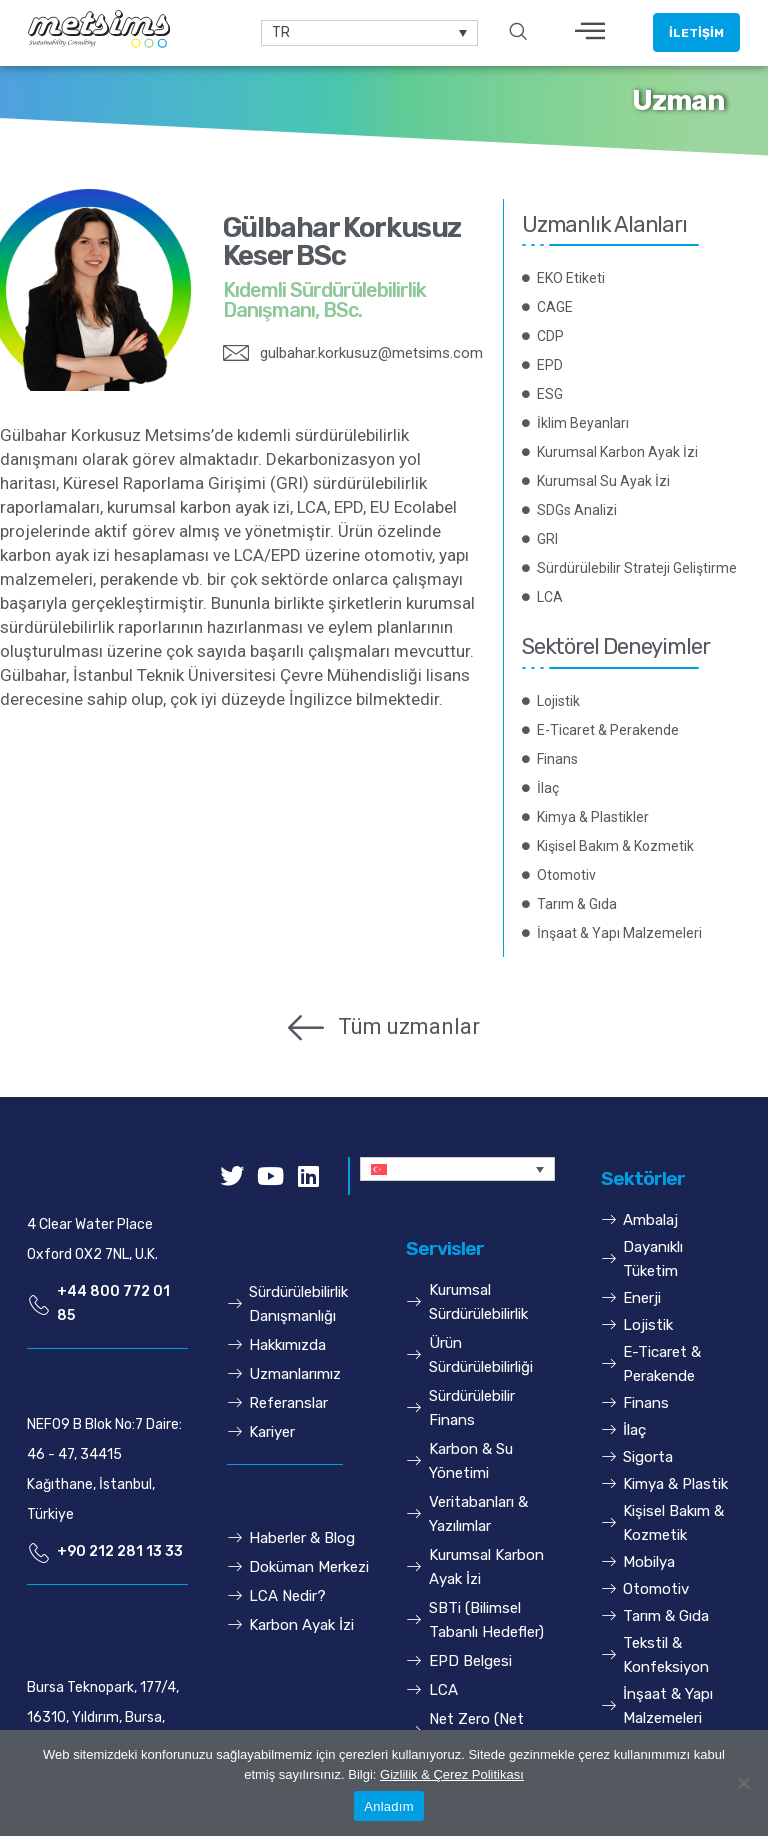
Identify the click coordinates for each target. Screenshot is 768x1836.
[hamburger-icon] (590, 33)
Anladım (388, 1806)
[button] (696, 32)
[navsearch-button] (518, 33)
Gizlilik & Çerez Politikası (452, 1774)
